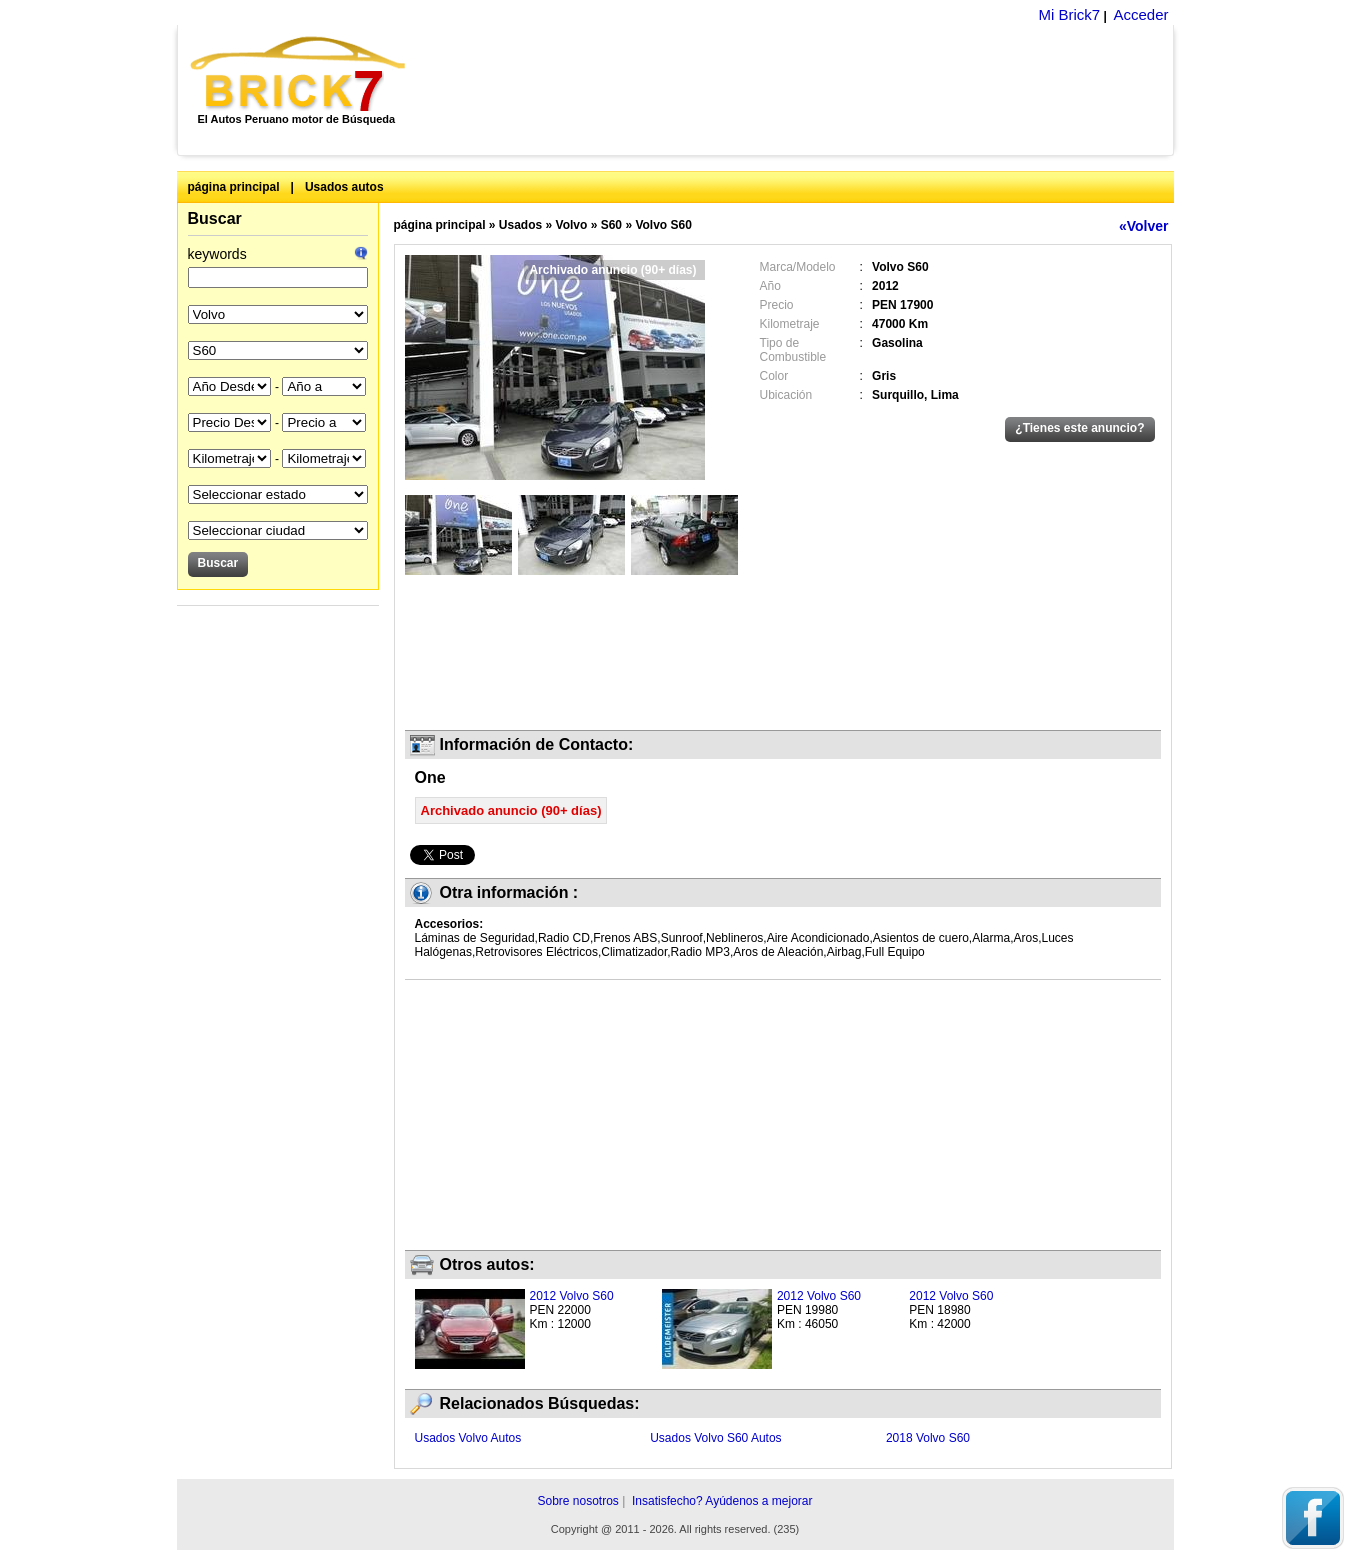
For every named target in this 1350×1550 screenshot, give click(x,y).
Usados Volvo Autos (468, 1438)
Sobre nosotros (577, 1501)
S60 (611, 225)
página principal (234, 187)
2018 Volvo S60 (928, 1438)
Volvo (572, 225)
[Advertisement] (800, 90)
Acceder (1140, 14)
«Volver (1144, 226)
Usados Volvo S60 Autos (715, 1438)
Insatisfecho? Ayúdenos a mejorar (722, 1501)
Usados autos (344, 187)
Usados (520, 225)
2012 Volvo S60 (572, 1296)
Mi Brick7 (1069, 14)
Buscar (215, 218)
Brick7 (299, 74)
